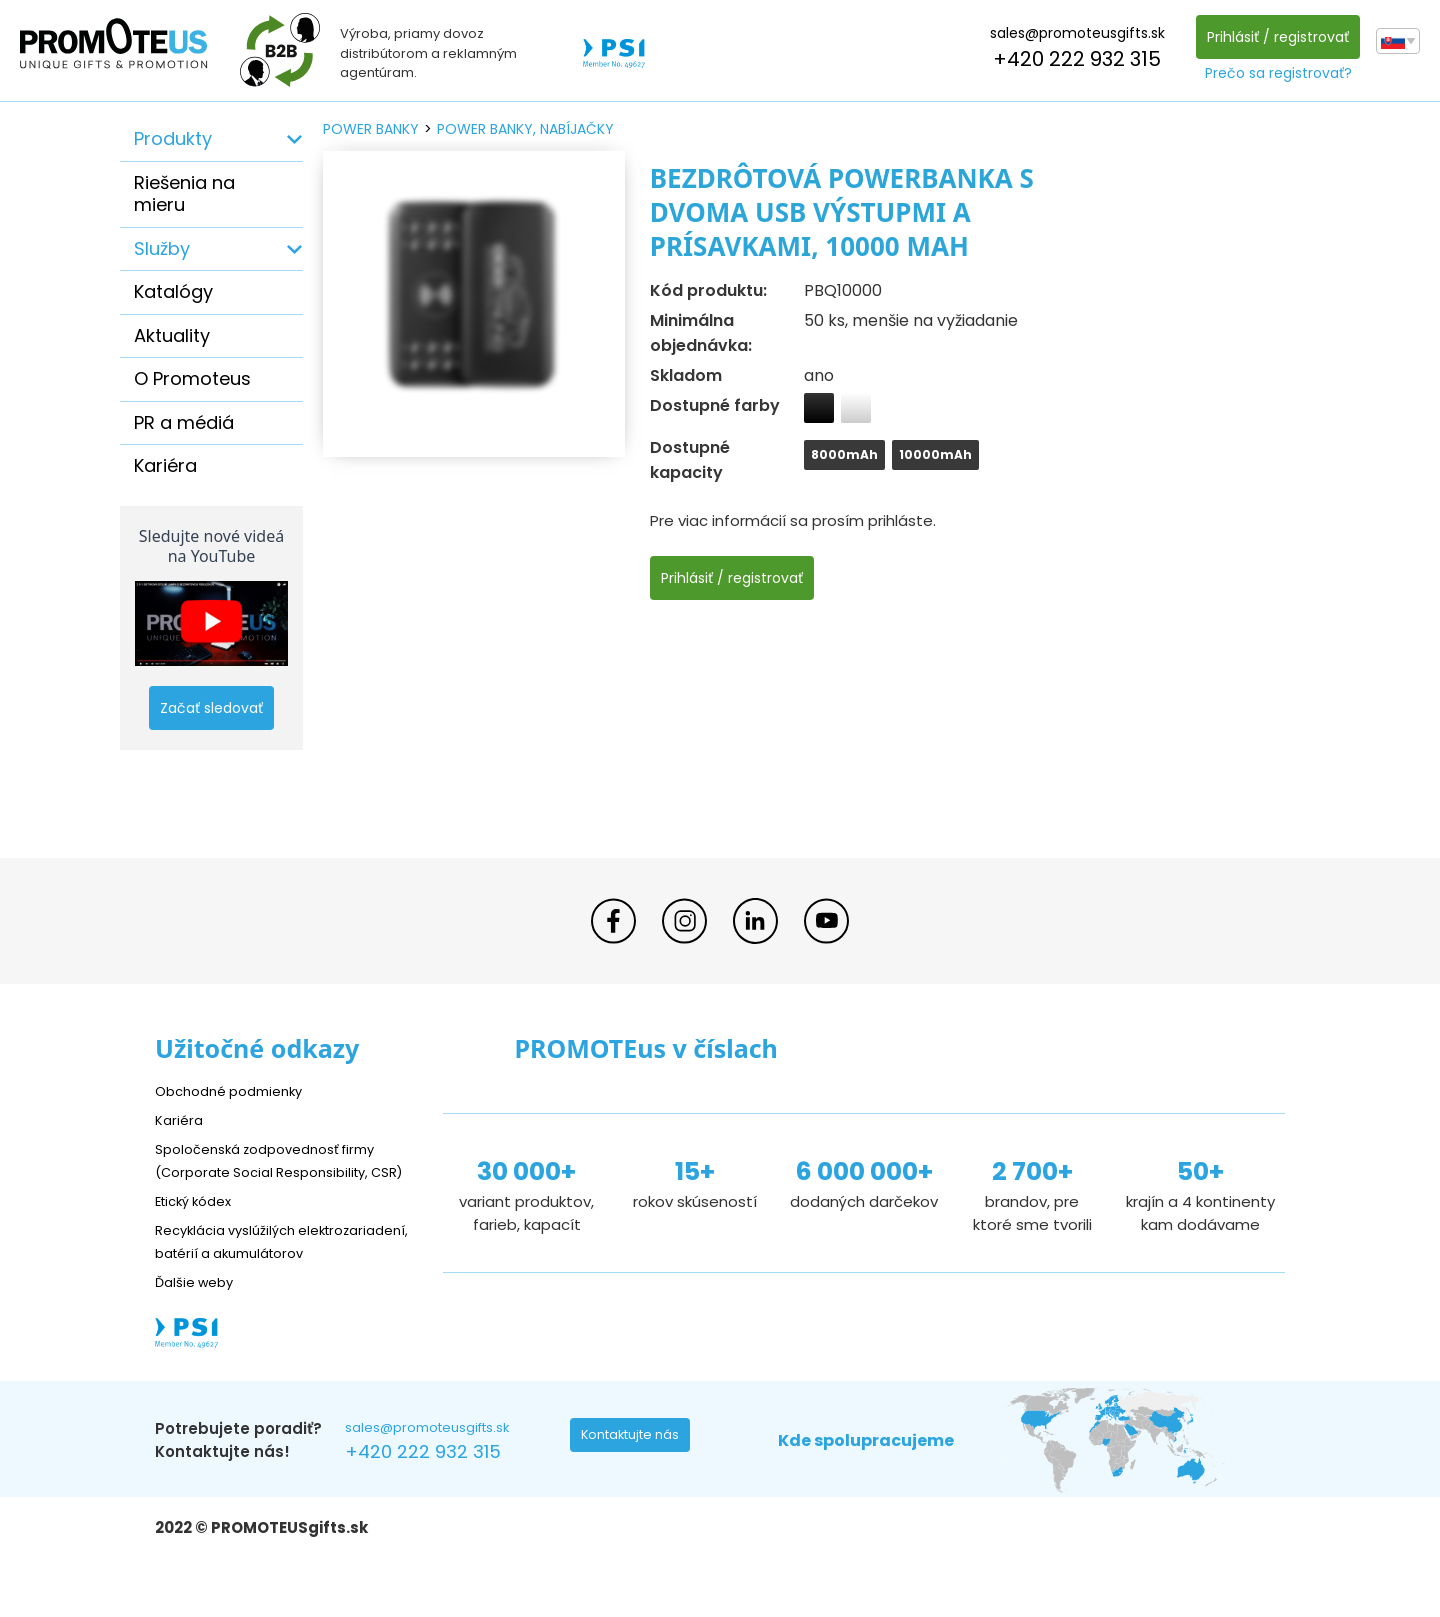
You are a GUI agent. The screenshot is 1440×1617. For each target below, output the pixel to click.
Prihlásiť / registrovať (1273, 37)
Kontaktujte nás (636, 1486)
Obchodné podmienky (237, 1090)
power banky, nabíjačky (525, 129)
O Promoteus (192, 378)
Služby (162, 248)
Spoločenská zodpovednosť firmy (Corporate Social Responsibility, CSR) (279, 1170)
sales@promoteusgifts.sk (1072, 33)
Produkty (173, 138)
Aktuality (172, 335)
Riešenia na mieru (184, 194)
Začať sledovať (211, 708)
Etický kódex (199, 1222)
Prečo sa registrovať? (1273, 73)
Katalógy (173, 291)
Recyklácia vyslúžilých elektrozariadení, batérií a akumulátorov (250, 1274)
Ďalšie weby (199, 1326)
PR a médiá (184, 422)
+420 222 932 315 (1072, 59)
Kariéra (165, 465)
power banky (371, 129)
